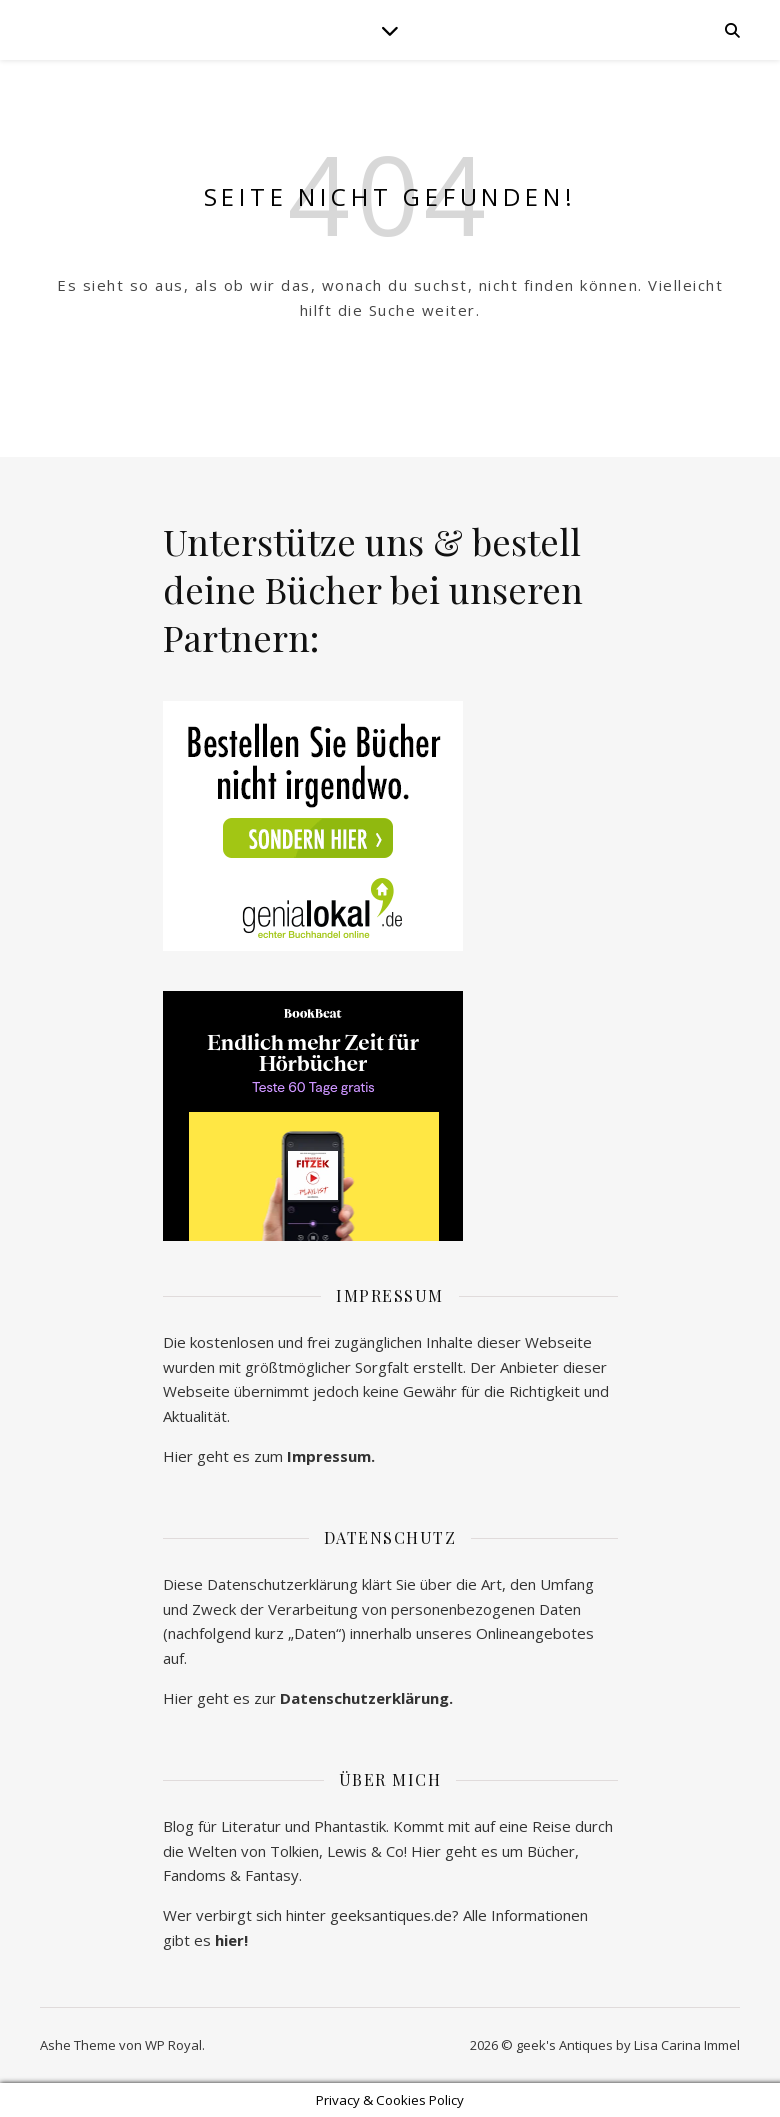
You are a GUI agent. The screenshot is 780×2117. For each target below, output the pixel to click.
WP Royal (173, 2045)
